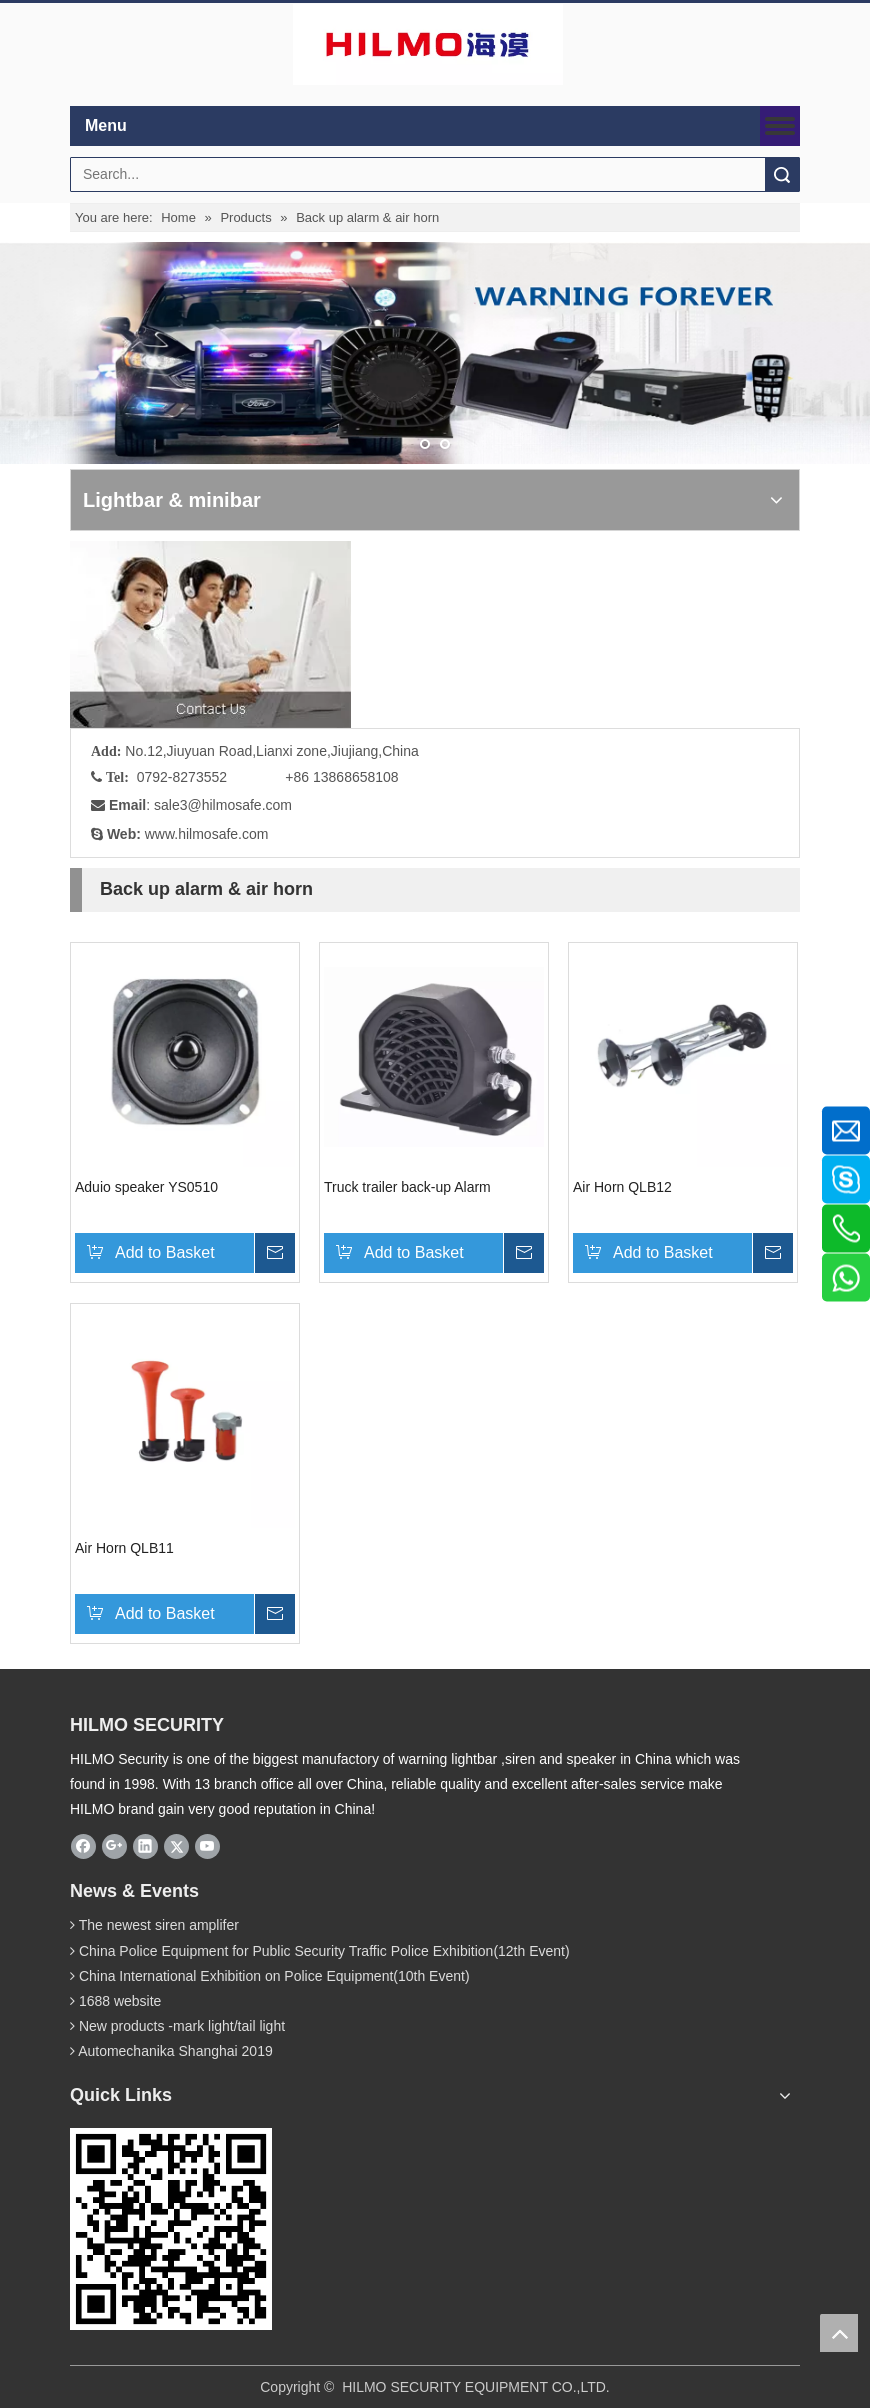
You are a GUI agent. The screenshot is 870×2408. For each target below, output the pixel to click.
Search (782, 174)
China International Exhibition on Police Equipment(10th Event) (274, 1976)
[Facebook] (83, 1846)
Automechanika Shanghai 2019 (175, 2051)
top (839, 2333)
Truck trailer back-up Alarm (407, 1187)
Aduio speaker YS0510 (146, 1187)
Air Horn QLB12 (622, 1187)
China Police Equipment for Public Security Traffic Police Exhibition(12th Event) (324, 1951)
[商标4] (428, 44)
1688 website (120, 2001)
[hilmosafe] (171, 2229)
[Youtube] (207, 1846)
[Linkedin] (145, 1846)
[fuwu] (210, 634)
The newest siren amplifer (159, 1925)
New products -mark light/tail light (182, 2026)
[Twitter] (176, 1846)
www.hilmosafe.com (207, 834)
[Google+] (114, 1846)
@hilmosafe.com (240, 805)
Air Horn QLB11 (124, 1548)
